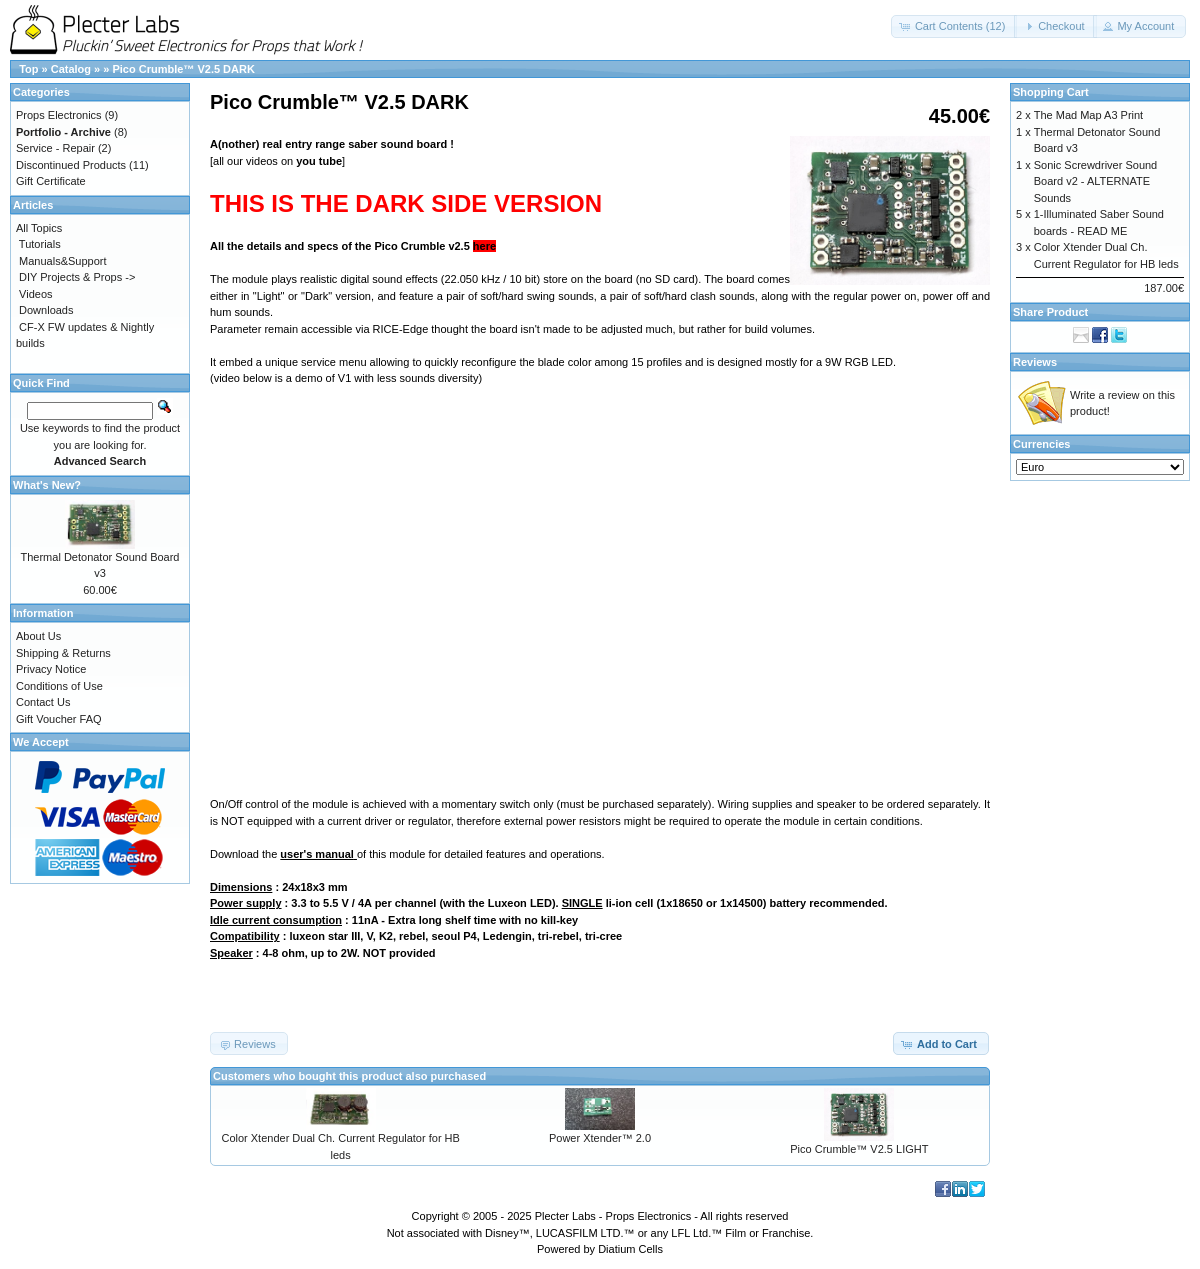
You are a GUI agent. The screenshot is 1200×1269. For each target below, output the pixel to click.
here (484, 246)
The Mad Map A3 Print (1088, 115)
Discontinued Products (71, 165)
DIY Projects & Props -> (77, 277)
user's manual (317, 854)
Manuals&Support (62, 261)
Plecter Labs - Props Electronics (613, 1216)
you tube (319, 161)
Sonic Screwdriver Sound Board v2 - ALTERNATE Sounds (1096, 181)
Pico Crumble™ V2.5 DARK (183, 69)
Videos (35, 294)
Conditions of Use (59, 686)
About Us (38, 636)
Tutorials (40, 244)
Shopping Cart (1051, 92)
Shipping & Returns (63, 653)
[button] (954, 26)
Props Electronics (59, 115)
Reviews (1035, 362)
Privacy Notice (51, 669)
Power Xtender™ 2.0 (600, 1138)
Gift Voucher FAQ (59, 719)
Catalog (71, 69)
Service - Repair (55, 148)
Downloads (46, 310)
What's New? (47, 485)
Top (28, 69)
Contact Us (43, 702)
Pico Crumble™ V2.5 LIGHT (859, 1149)
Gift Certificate (51, 181)
